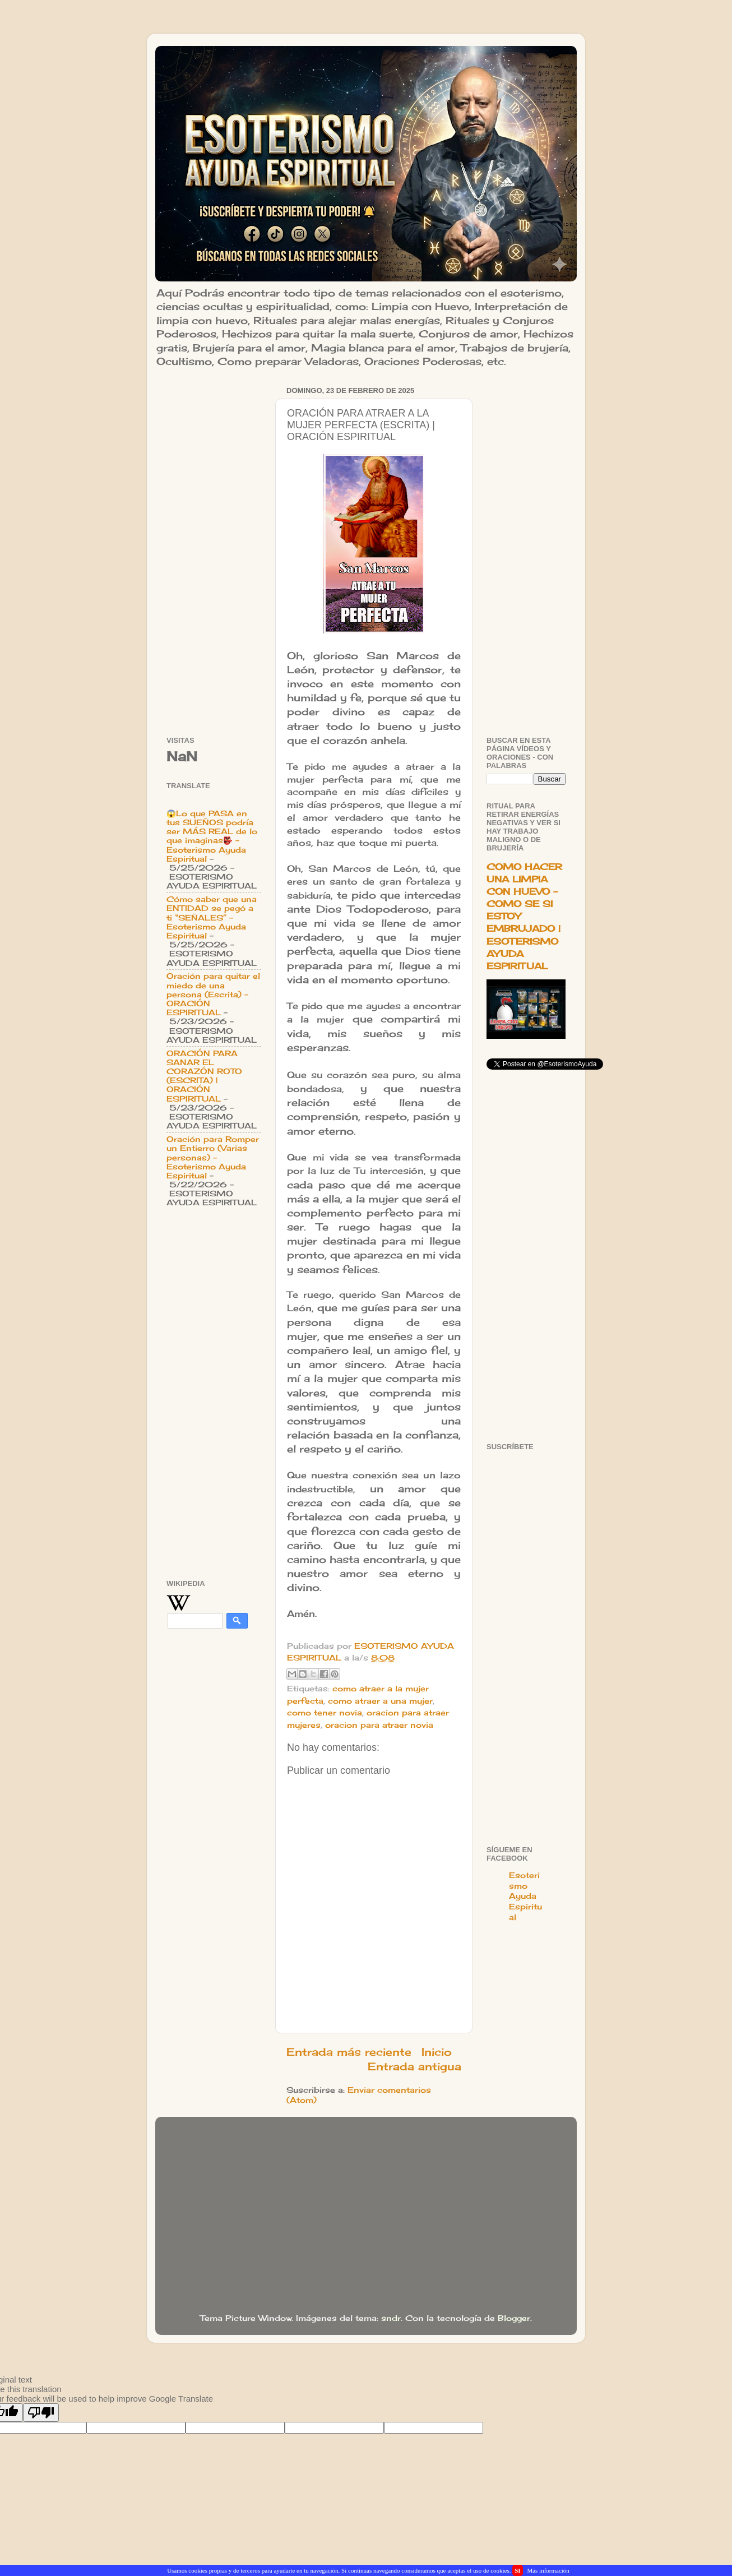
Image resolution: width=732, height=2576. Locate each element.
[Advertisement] (213, 551)
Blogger (514, 2318)
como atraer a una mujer (380, 1700)
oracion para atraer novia (379, 1725)
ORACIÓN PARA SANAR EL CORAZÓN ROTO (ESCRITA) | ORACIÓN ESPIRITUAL (204, 1076)
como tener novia (324, 1712)
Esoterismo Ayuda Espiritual (525, 1896)
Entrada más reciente (348, 2052)
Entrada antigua (414, 2066)
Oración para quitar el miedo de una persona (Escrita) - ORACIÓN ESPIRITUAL (213, 994)
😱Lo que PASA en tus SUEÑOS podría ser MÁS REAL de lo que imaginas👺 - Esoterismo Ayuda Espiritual (211, 836)
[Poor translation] (41, 2412)
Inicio (436, 2052)
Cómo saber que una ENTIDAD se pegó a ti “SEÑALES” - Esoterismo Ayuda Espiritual (211, 917)
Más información (548, 2570)
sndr (391, 2318)
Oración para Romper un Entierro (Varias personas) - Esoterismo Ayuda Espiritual (212, 1157)
